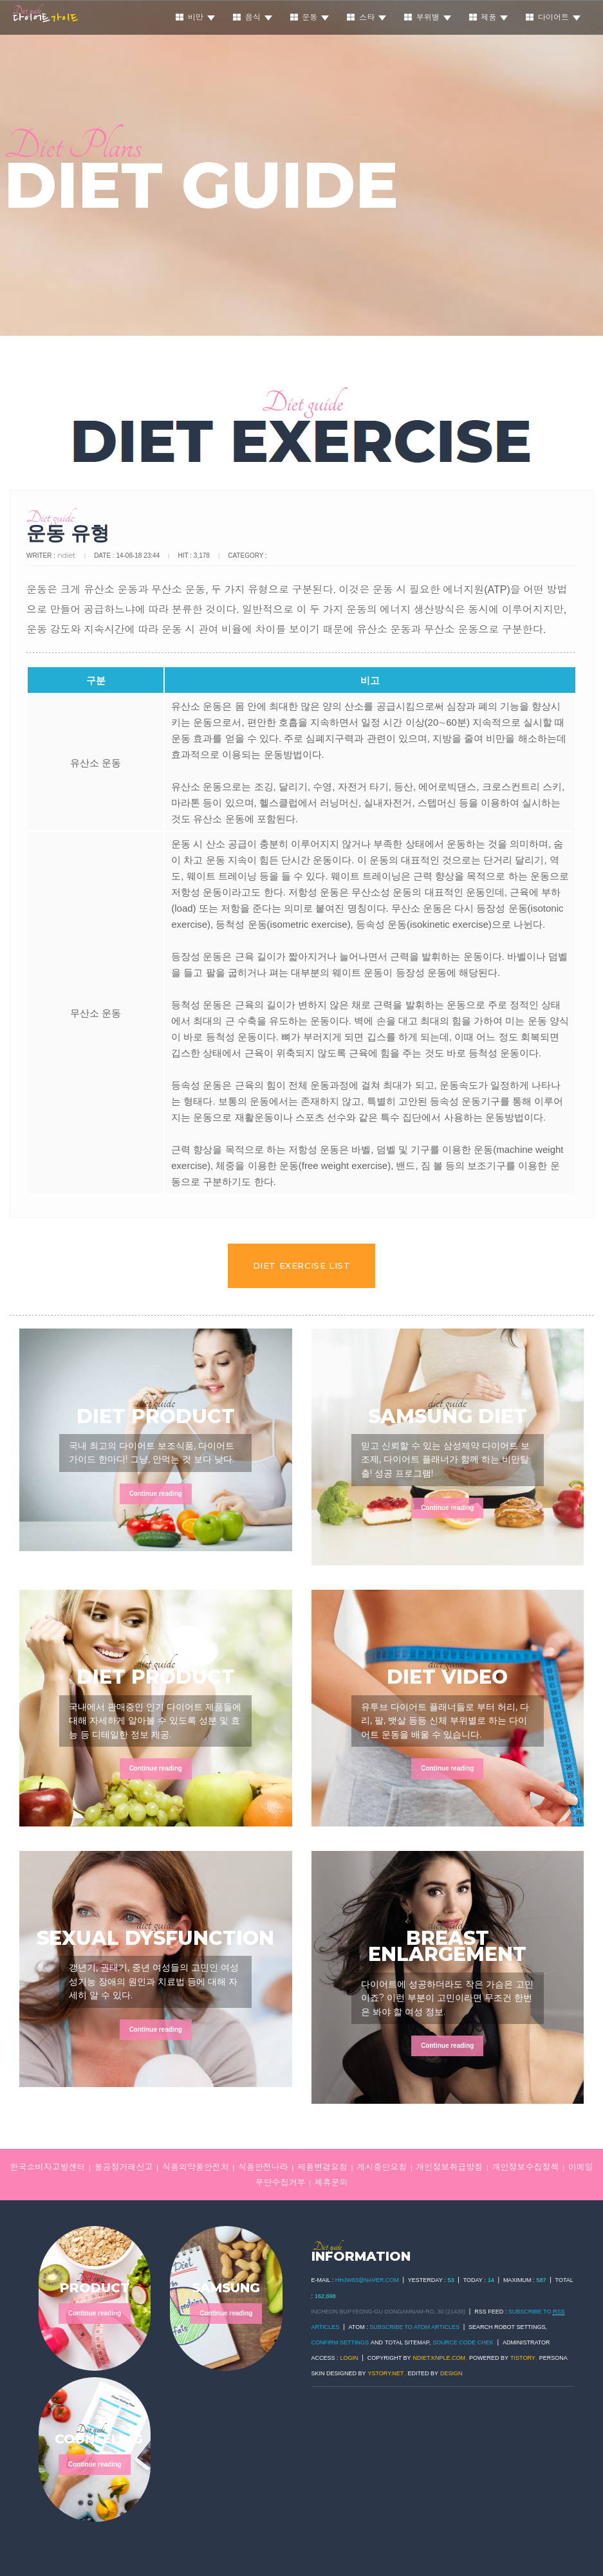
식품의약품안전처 (195, 2167)
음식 (252, 17)
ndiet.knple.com (439, 2358)
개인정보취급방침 (449, 2167)
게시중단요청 (382, 2167)
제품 (488, 17)
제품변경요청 (322, 2167)
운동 (309, 17)
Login (349, 2358)
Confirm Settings (340, 2342)
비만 (195, 17)
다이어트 (553, 17)
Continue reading (155, 1493)
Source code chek (463, 2342)
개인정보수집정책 (525, 2167)
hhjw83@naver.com (367, 2280)
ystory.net (386, 2373)
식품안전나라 (263, 2167)
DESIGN (451, 2373)
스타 (366, 17)
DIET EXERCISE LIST (302, 1265)
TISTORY (522, 2358)
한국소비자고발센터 (47, 2167)
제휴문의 (331, 2182)
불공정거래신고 (124, 2167)
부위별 (427, 17)
